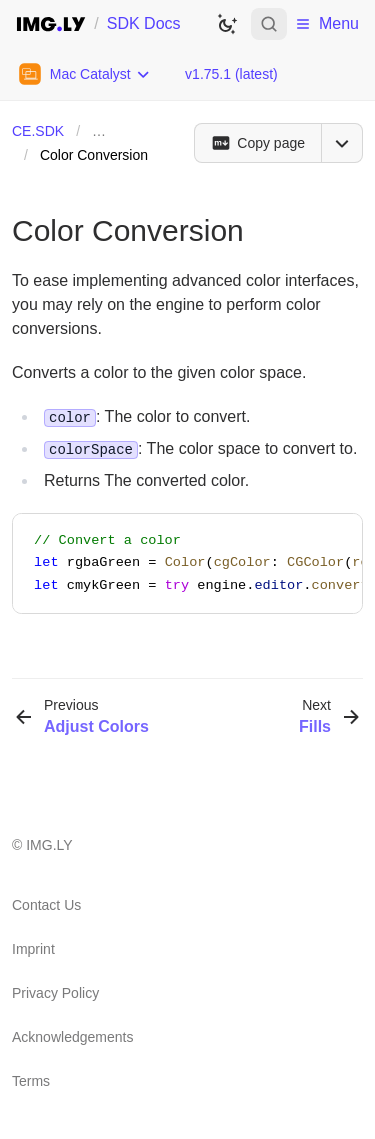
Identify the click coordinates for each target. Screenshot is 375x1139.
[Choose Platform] (84, 74)
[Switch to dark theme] (227, 24)
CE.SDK (38, 131)
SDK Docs (144, 23)
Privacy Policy (55, 993)
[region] (187, 563)
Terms (31, 1081)
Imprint (33, 949)
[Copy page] (257, 143)
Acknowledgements (72, 1037)
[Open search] (269, 24)
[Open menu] (342, 143)
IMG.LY (49, 845)
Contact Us (46, 905)
